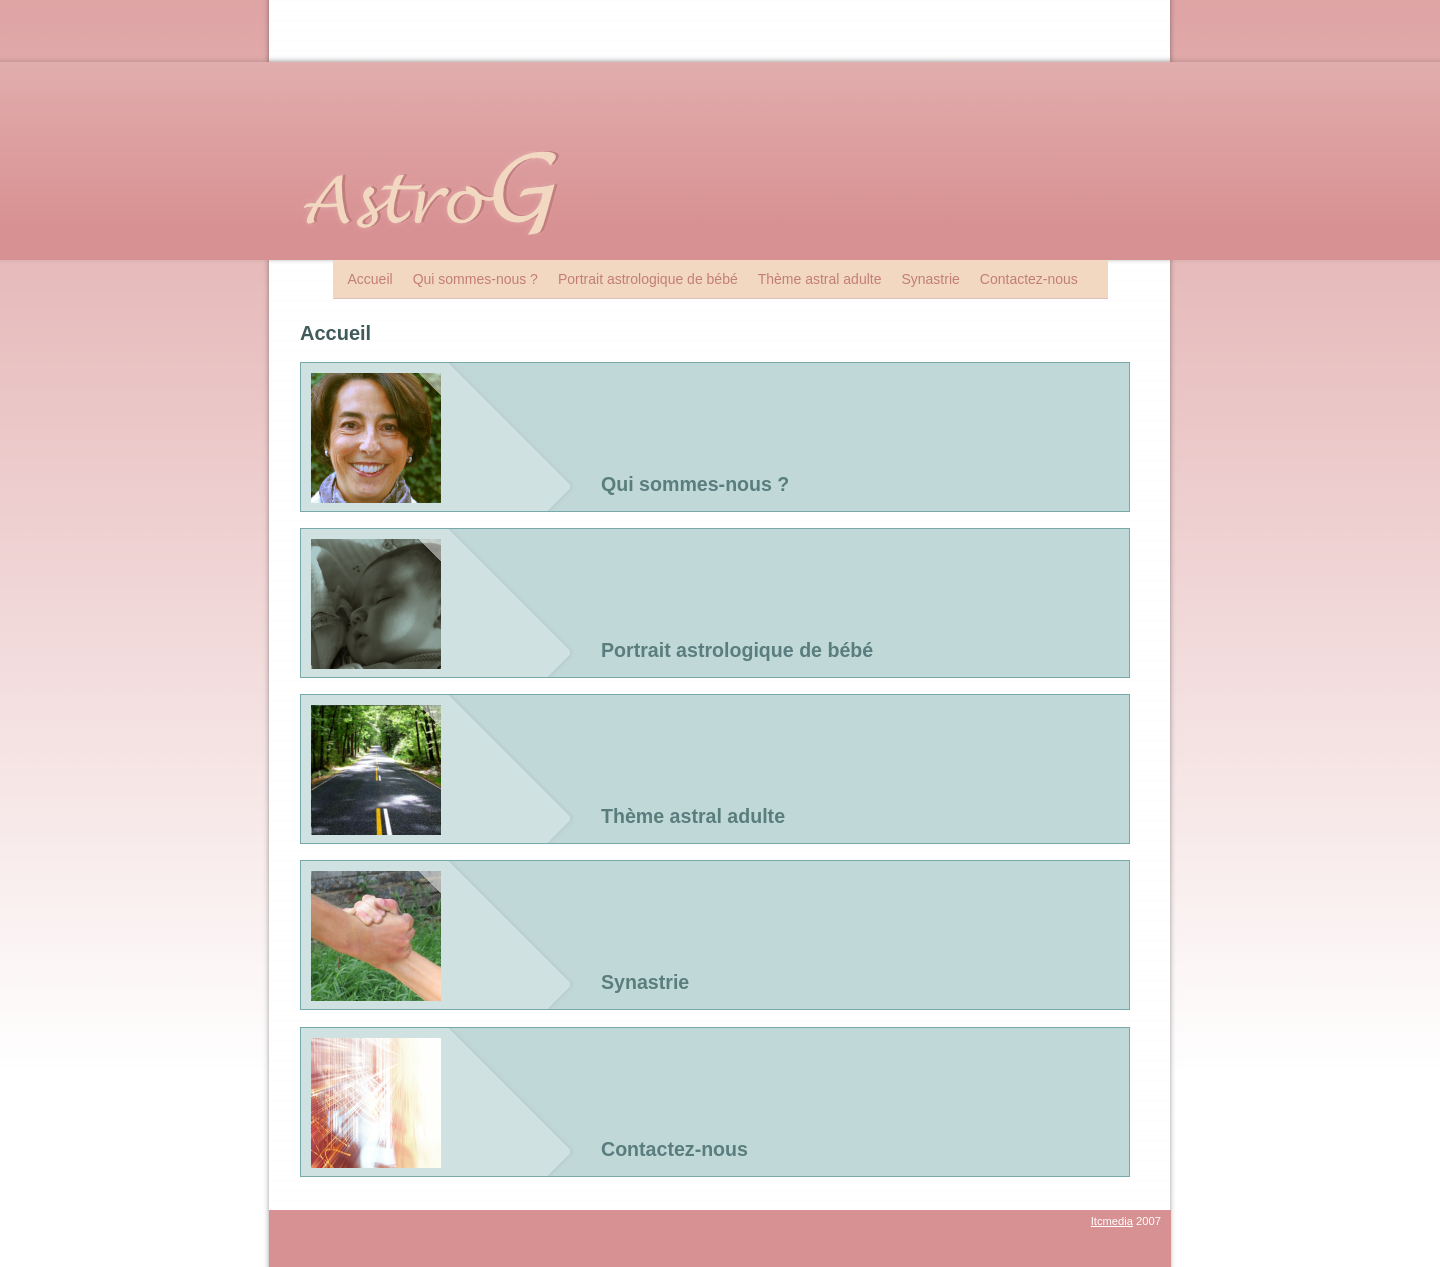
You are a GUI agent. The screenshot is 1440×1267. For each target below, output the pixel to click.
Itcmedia (1112, 1221)
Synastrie (930, 279)
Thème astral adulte (820, 279)
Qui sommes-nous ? (475, 279)
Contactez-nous (1029, 279)
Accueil (370, 279)
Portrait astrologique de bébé (648, 279)
